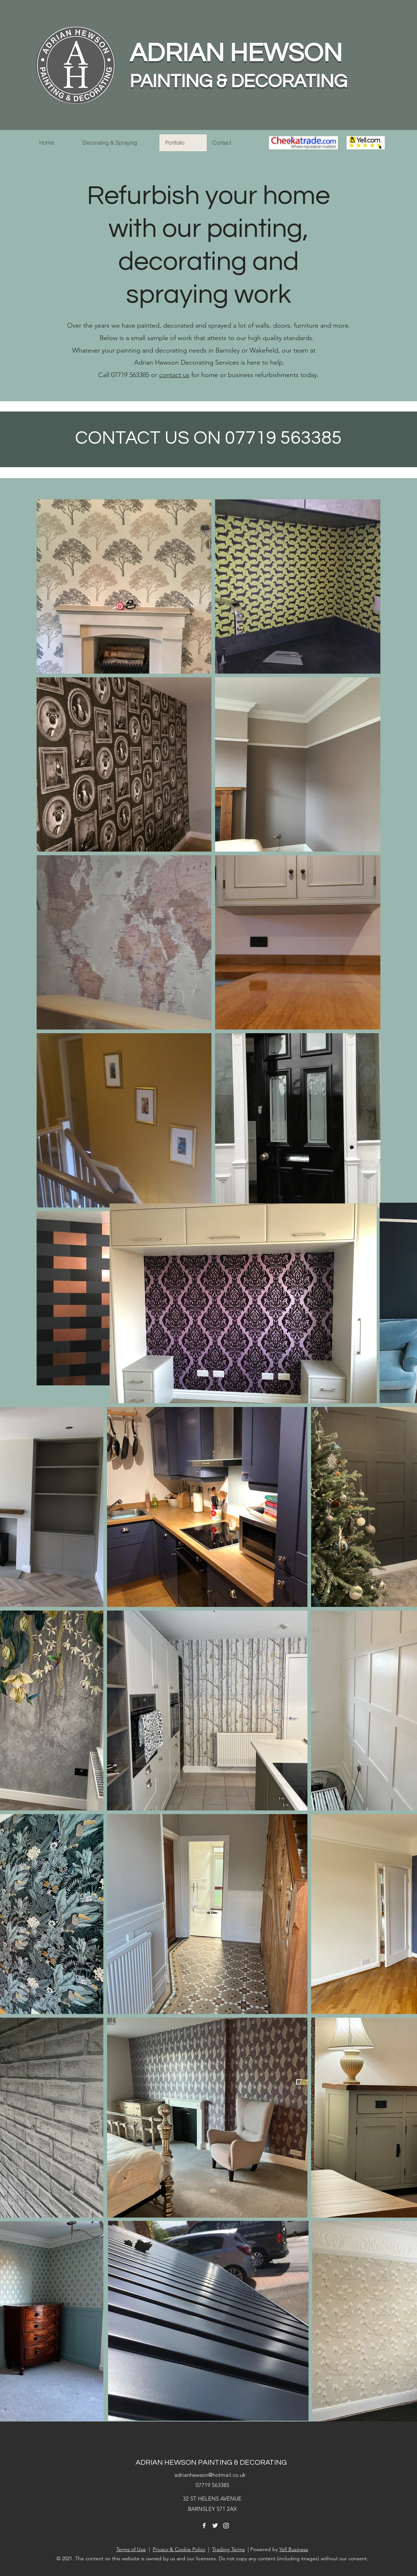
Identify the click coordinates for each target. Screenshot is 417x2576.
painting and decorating (152, 350)
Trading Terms (228, 2549)
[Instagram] (226, 2525)
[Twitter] (215, 2525)
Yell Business (293, 2549)
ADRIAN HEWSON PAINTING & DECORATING (211, 2462)
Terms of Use (131, 2549)
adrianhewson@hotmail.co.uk (210, 2474)
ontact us (175, 375)
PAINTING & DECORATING (238, 81)
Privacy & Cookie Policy (179, 2549)
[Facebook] (204, 2525)
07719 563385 (212, 2485)
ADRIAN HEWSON (236, 53)
